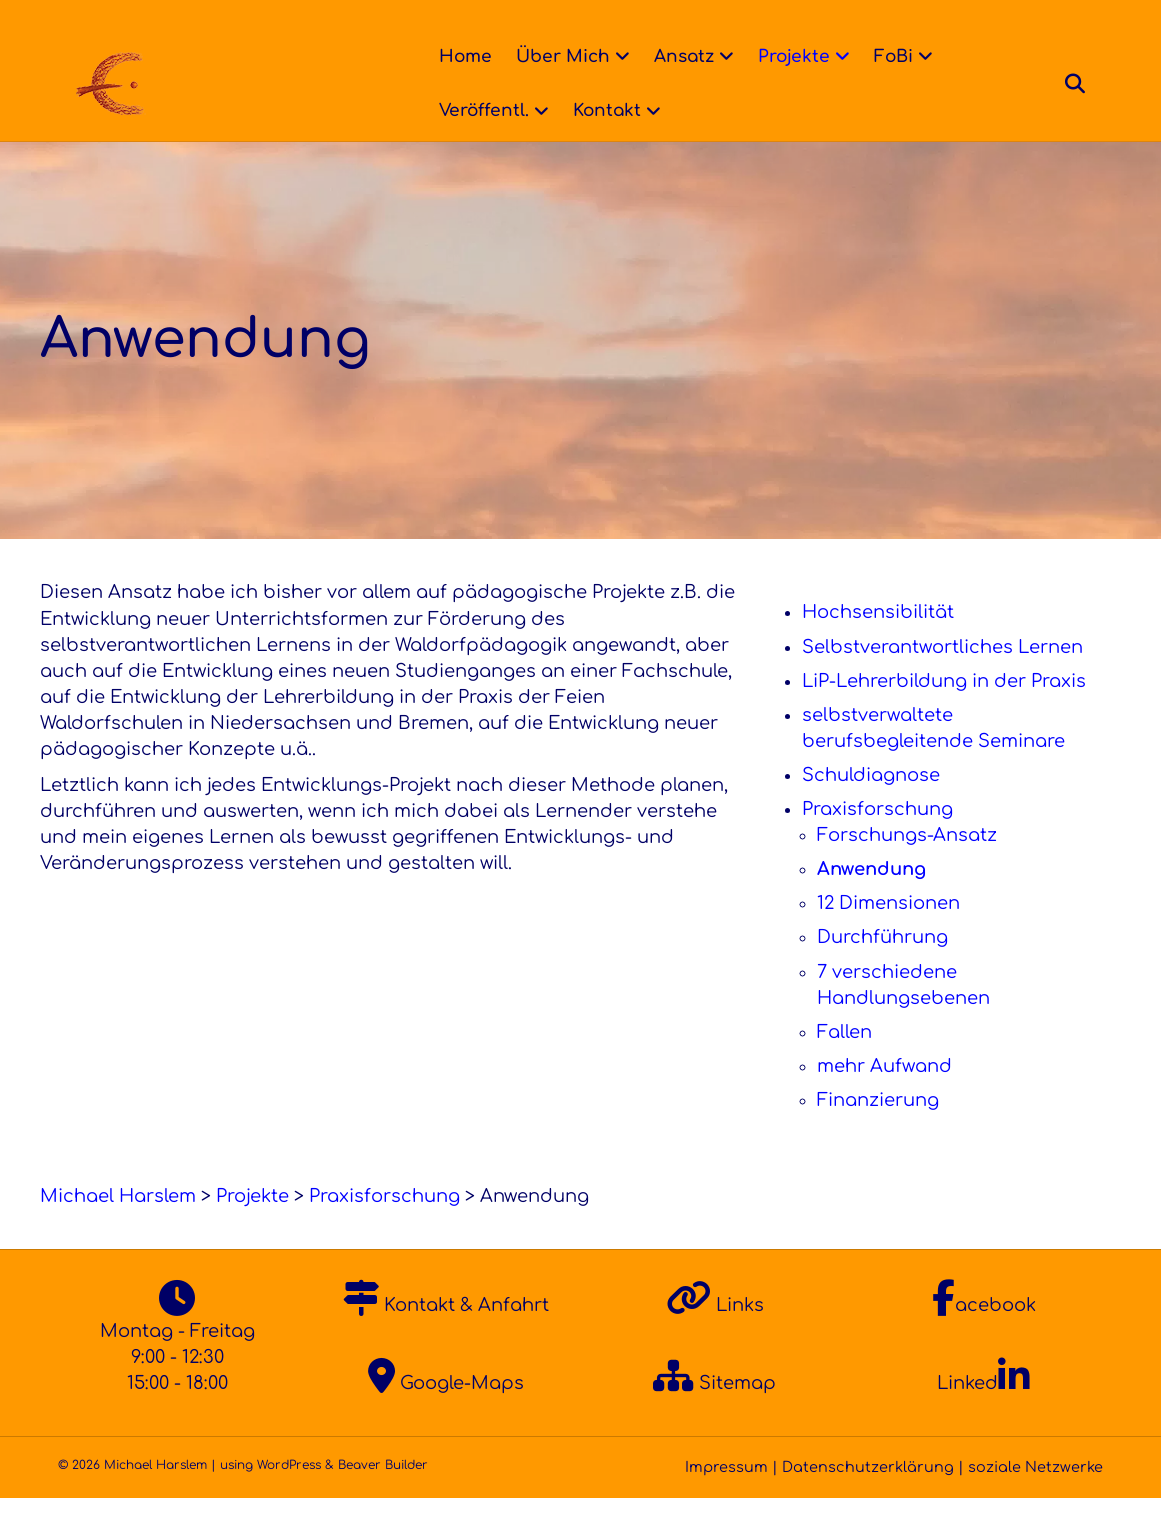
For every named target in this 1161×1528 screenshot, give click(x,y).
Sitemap (714, 1413)
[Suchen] (1087, 84)
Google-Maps (446, 1413)
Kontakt (601, 110)
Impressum (726, 1497)
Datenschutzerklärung (868, 1497)
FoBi (887, 56)
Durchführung (882, 967)
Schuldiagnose (871, 805)
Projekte (788, 56)
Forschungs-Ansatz (907, 865)
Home (459, 56)
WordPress (289, 1495)
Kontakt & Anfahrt (446, 1335)
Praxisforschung (877, 839)
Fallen (844, 1062)
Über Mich (557, 56)
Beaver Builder (383, 1495)
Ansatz (678, 56)
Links (715, 1335)
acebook (984, 1335)
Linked (983, 1413)
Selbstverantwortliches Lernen (942, 677)
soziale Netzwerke (1035, 1497)
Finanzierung (878, 1130)
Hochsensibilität (878, 642)
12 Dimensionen (888, 933)
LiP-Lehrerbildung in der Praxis (944, 711)
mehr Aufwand (884, 1096)
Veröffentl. (478, 110)
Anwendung (871, 899)
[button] (44, 1484)
